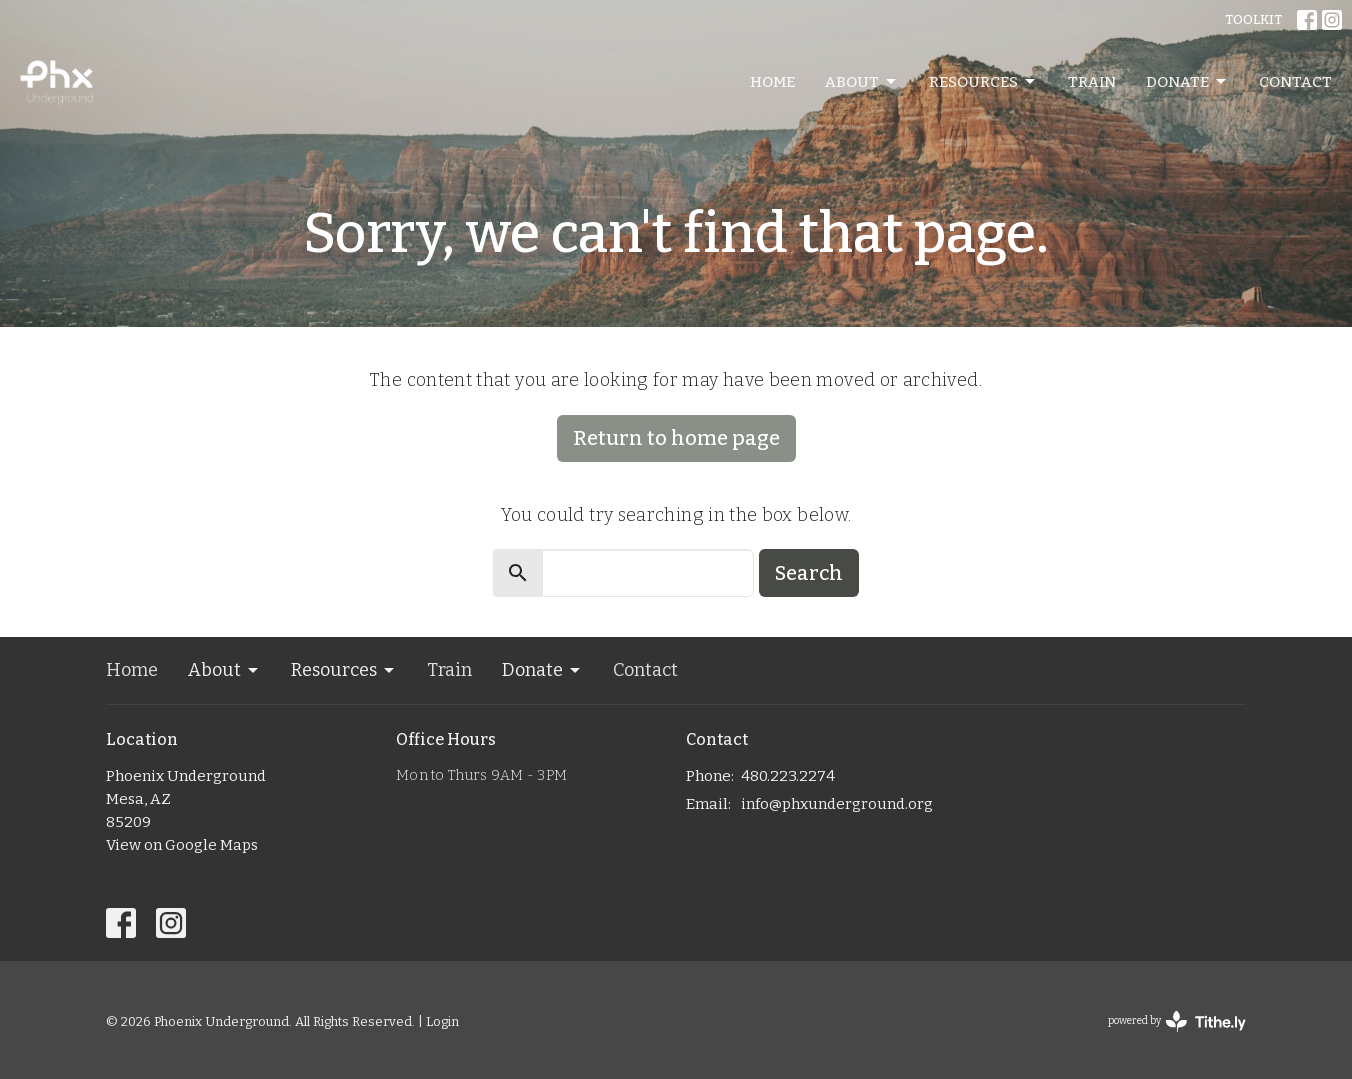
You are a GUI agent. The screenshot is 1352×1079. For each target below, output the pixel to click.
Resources (983, 82)
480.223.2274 (788, 776)
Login (442, 1021)
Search (809, 573)
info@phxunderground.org (837, 804)
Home (772, 82)
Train (1092, 82)
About (862, 82)
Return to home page (676, 438)
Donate (1187, 82)
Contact (1295, 82)
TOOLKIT (1253, 19)
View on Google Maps (182, 845)
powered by (1177, 1021)
